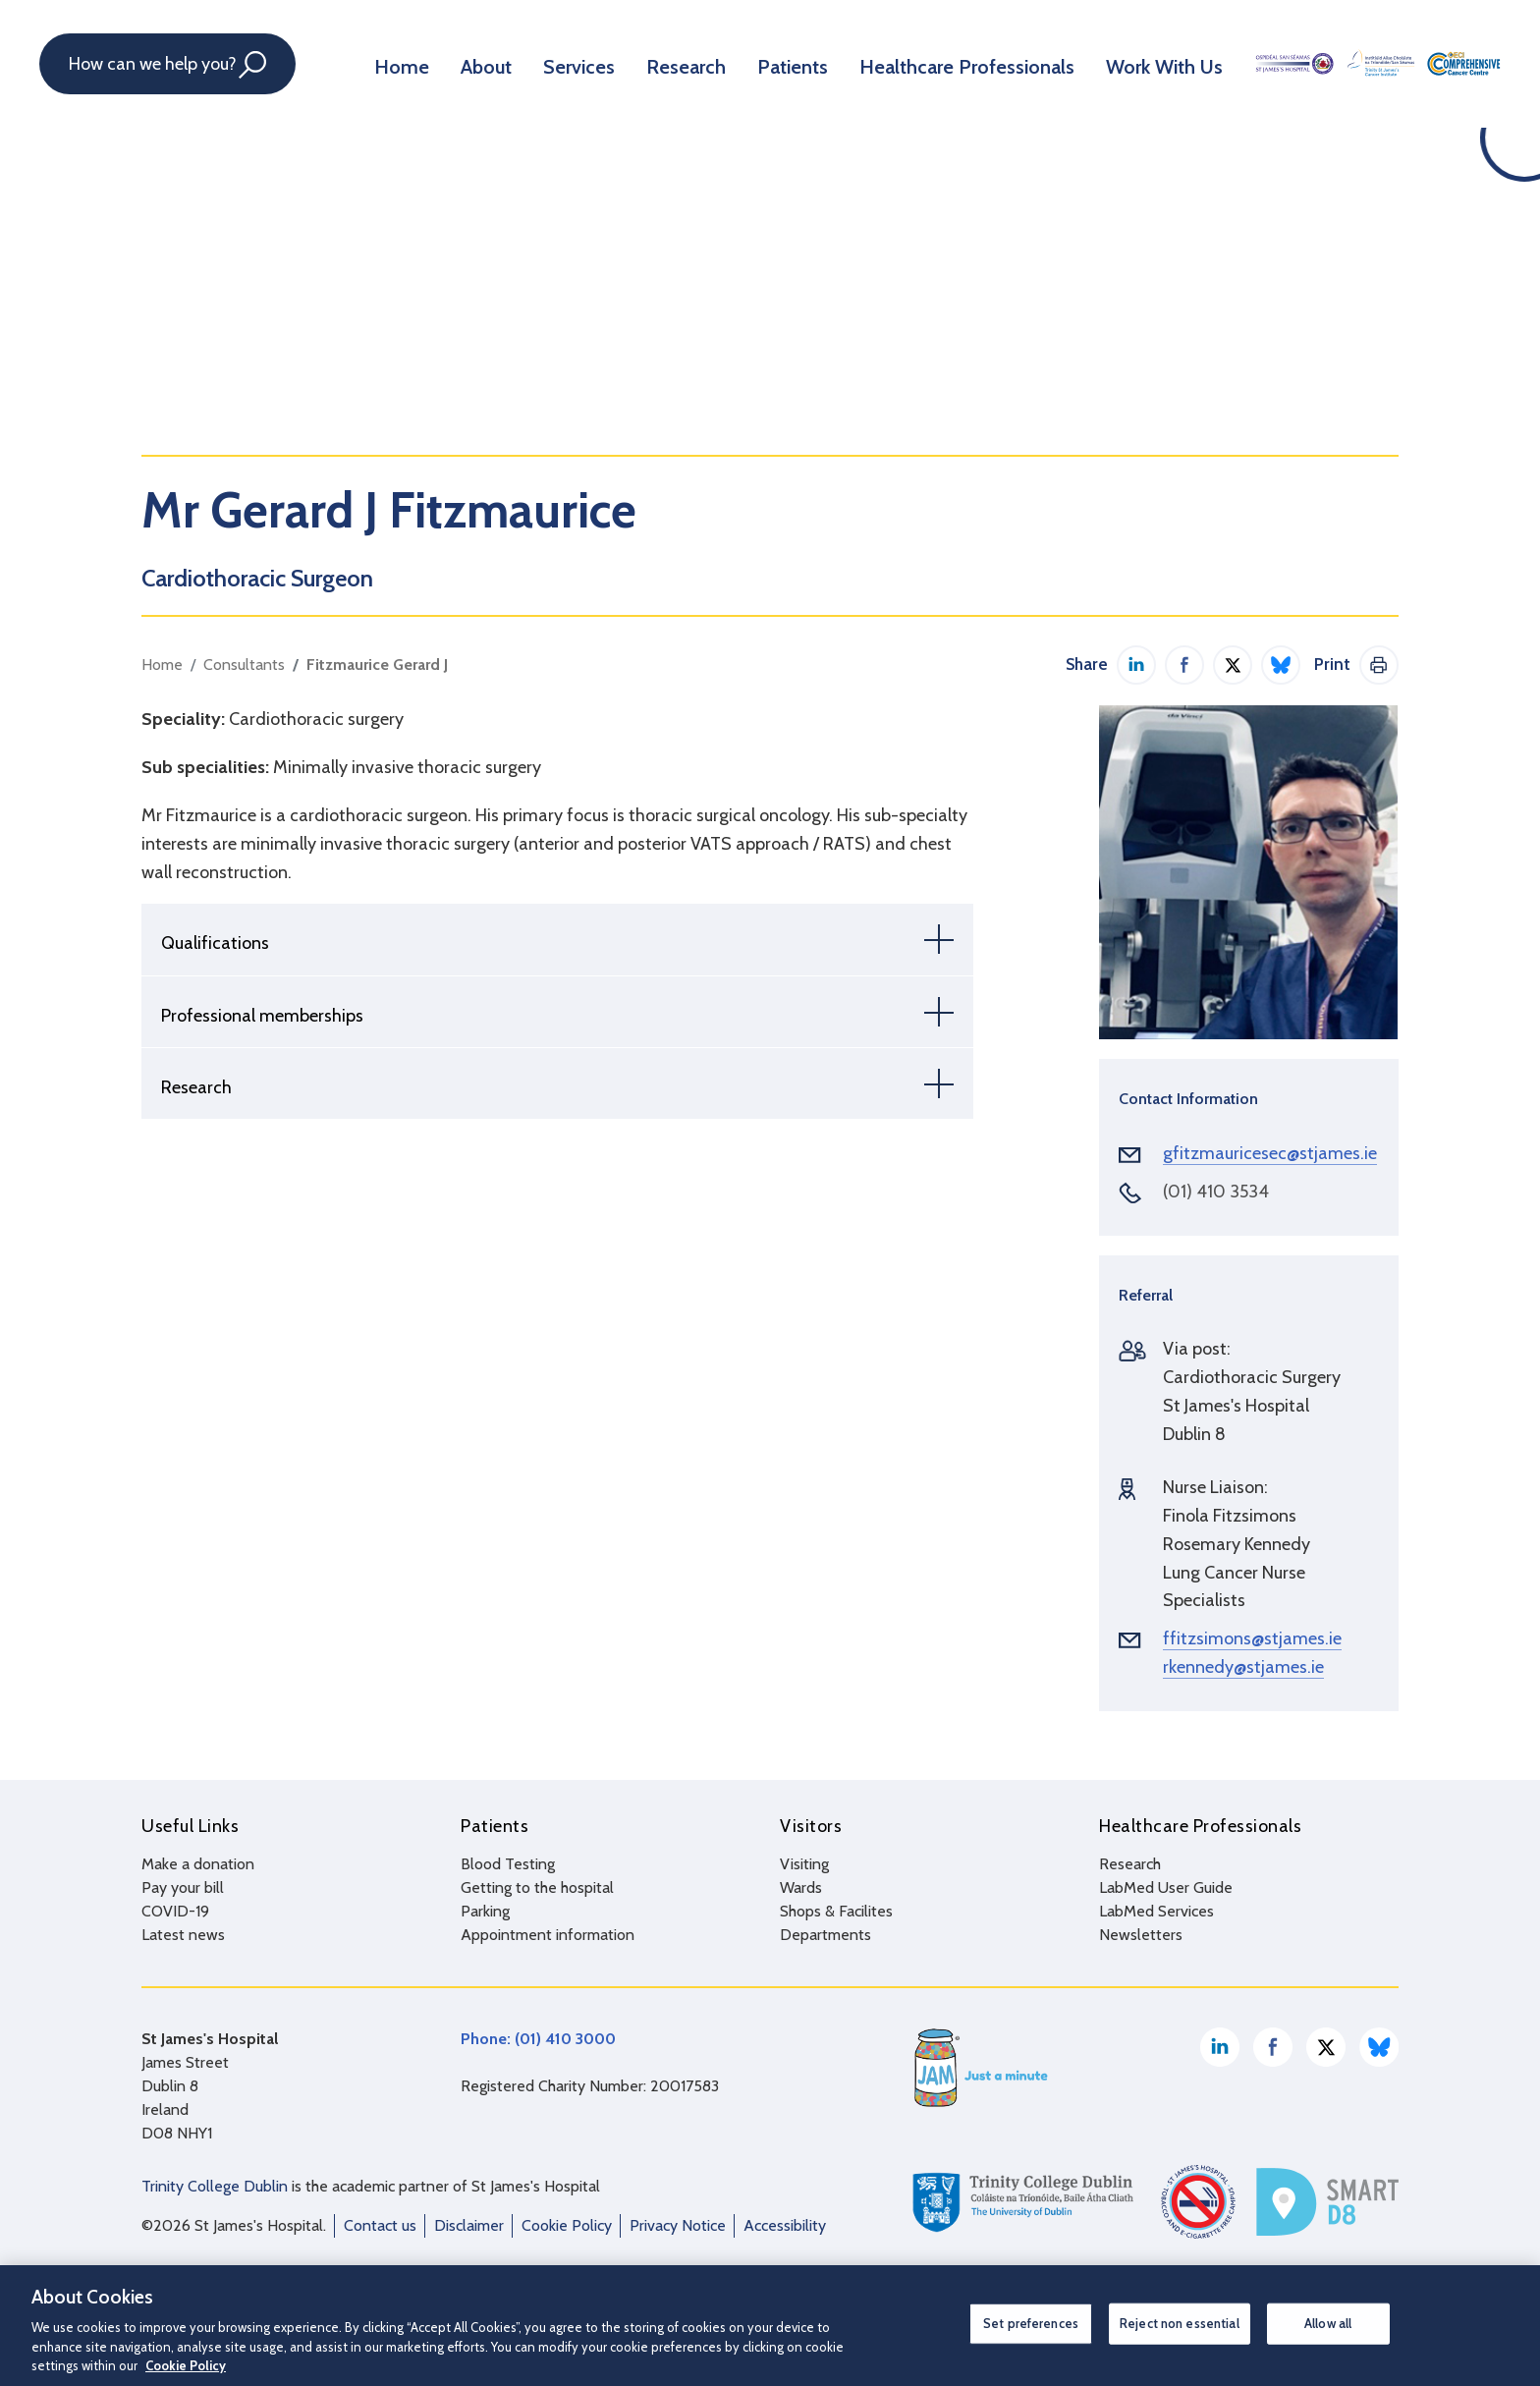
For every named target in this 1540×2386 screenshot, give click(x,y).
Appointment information (547, 1934)
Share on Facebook (1184, 665)
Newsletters (1140, 1934)
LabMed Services (1156, 1911)
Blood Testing (508, 1864)
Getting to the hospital (537, 1887)
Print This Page (1379, 665)
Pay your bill (182, 1887)
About (475, 63)
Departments (825, 1934)
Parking (485, 1911)
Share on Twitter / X (1232, 665)
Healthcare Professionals (917, 63)
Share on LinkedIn (1136, 665)
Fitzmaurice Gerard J (377, 664)
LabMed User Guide (1166, 1887)
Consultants (244, 664)
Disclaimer (469, 2225)
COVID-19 (175, 1911)
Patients (759, 63)
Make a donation (197, 1864)
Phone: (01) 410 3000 (538, 2038)
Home (397, 63)
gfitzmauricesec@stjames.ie (1270, 1153)
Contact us (380, 2225)
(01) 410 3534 (1216, 1191)
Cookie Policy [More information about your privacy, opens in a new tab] (185, 2365)
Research (660, 63)
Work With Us (1096, 63)
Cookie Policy (567, 2225)
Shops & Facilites (836, 1911)
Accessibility (784, 2225)
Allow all (1327, 2323)
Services (561, 63)
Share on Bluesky (1280, 665)
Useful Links (190, 1826)
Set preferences (1030, 2323)
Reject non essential (1179, 2323)
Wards (801, 1887)
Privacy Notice (678, 2225)
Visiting (804, 1864)
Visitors (811, 1826)
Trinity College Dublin (214, 2186)
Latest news (183, 1934)
